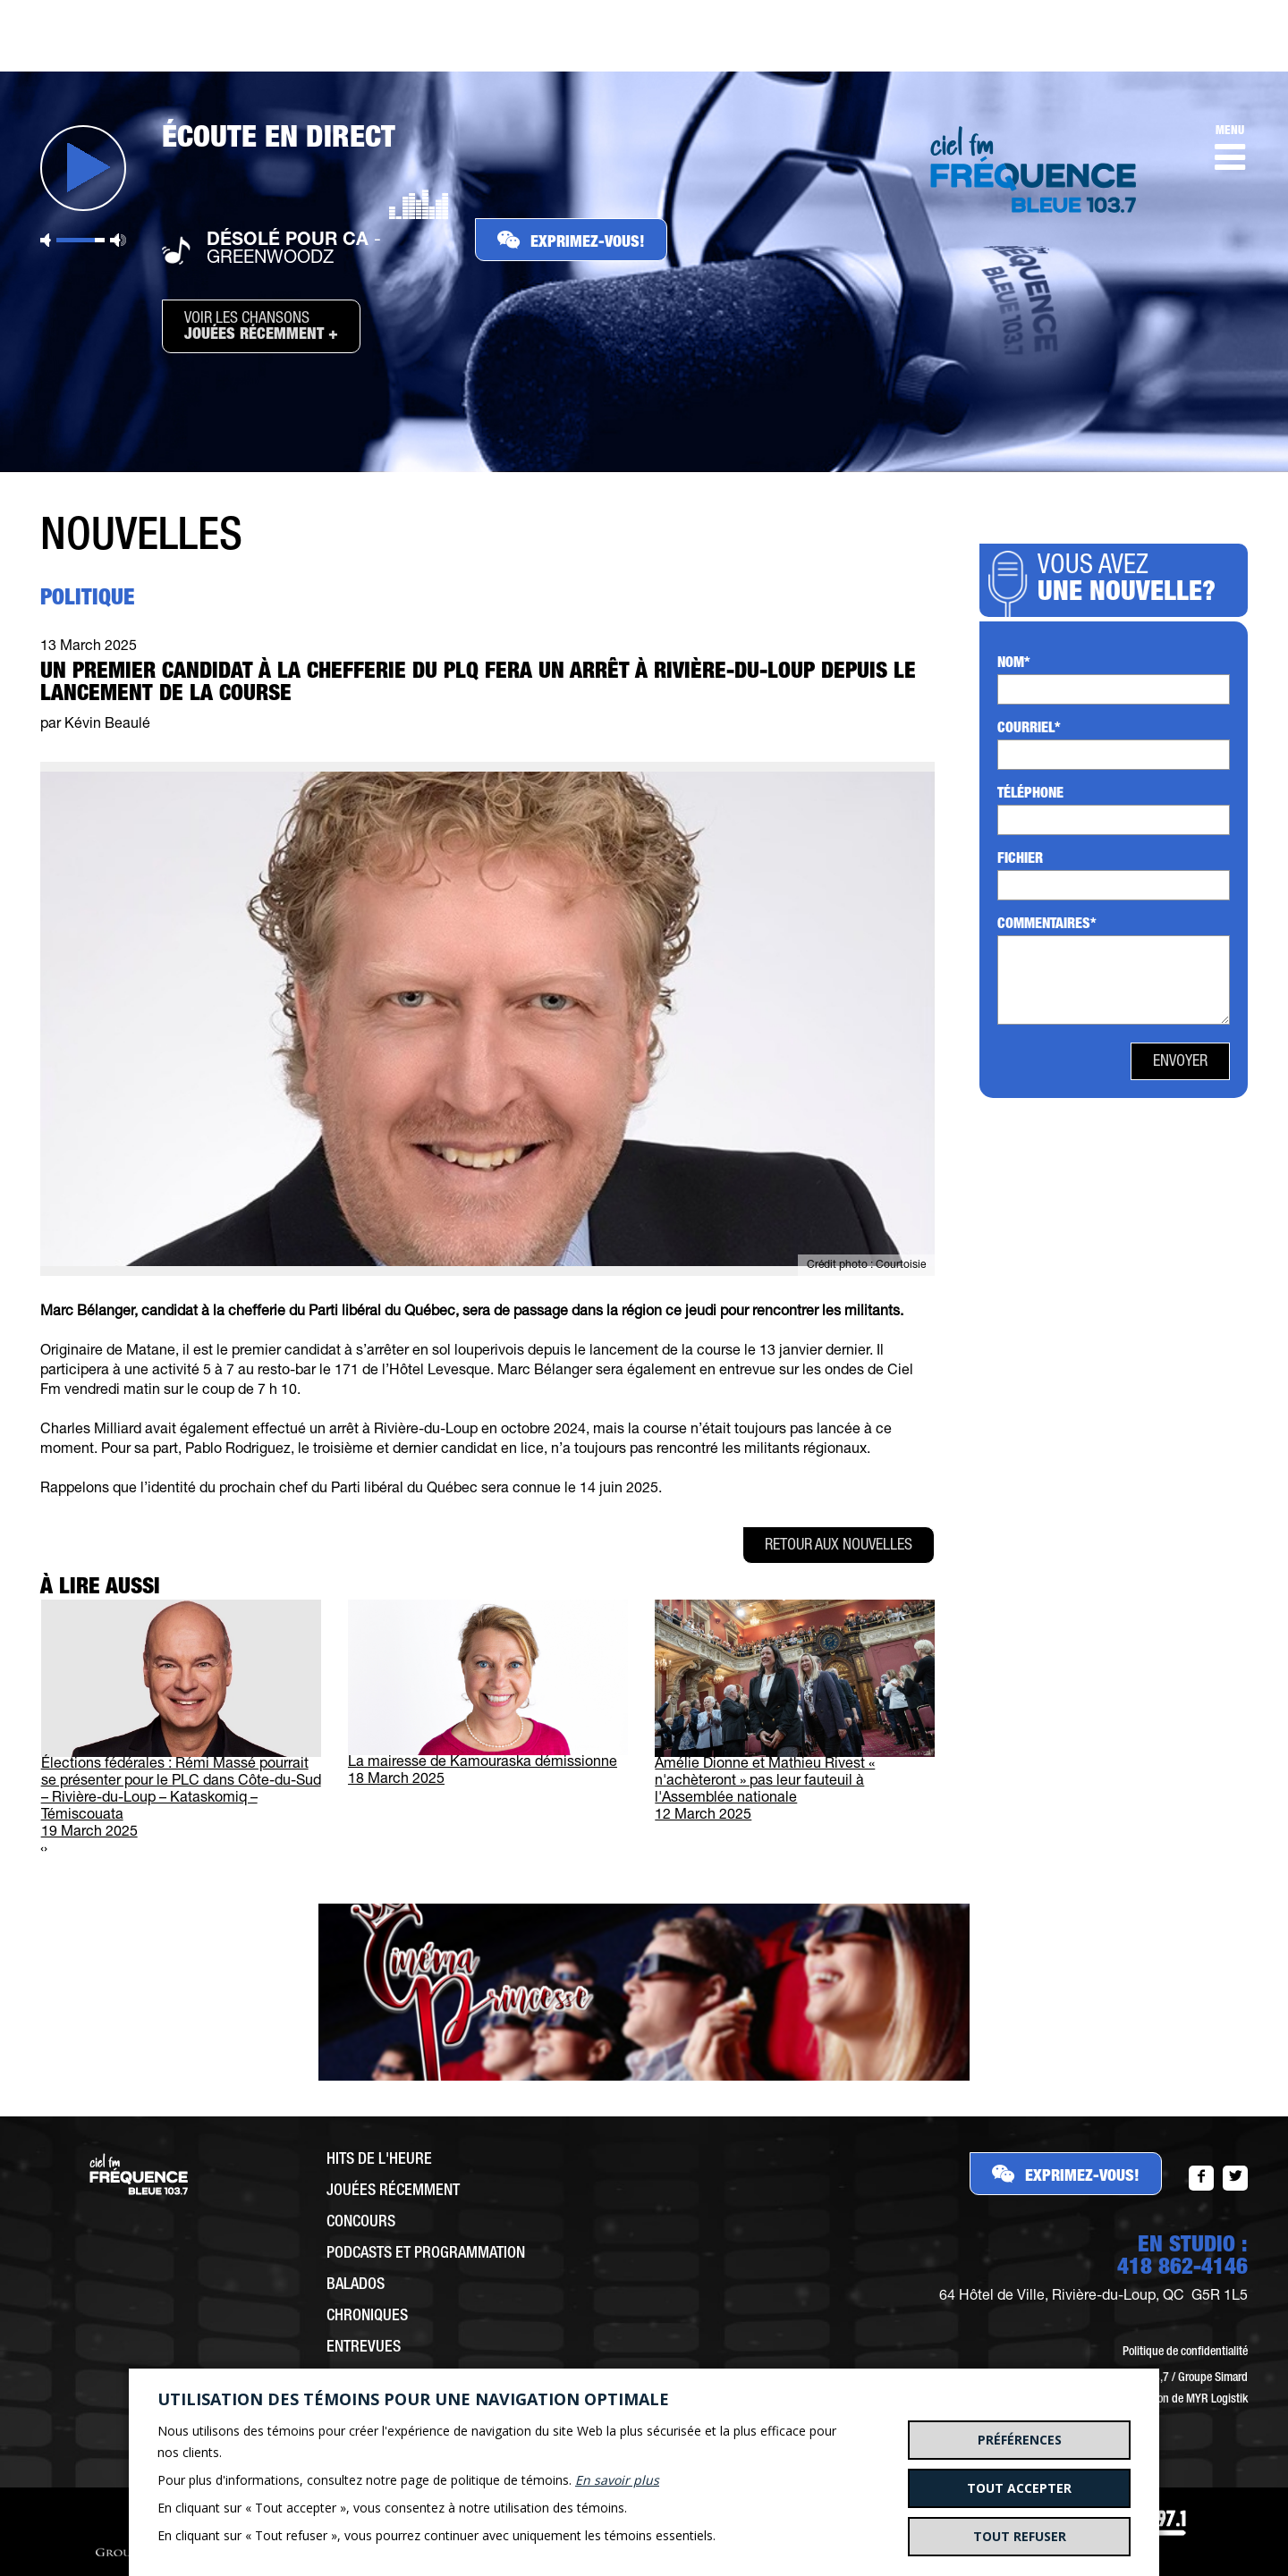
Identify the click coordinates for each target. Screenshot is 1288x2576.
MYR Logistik (1217, 2400)
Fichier (1020, 860)
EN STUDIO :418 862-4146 (1182, 2257)
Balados (355, 2285)
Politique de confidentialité (1185, 2352)
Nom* (1013, 664)
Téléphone (1030, 795)
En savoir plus (617, 2479)
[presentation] (42, 1850)
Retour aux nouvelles (838, 1546)
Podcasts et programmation (425, 2254)
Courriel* (1029, 729)
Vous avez (1132, 581)
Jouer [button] (83, 168)
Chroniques (367, 2317)
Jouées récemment (393, 2191)
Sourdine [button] (45, 240)
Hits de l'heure (379, 2160)
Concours (360, 2223)
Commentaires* (1047, 925)
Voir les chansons (261, 327)
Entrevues (363, 2348)
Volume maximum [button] (118, 240)
